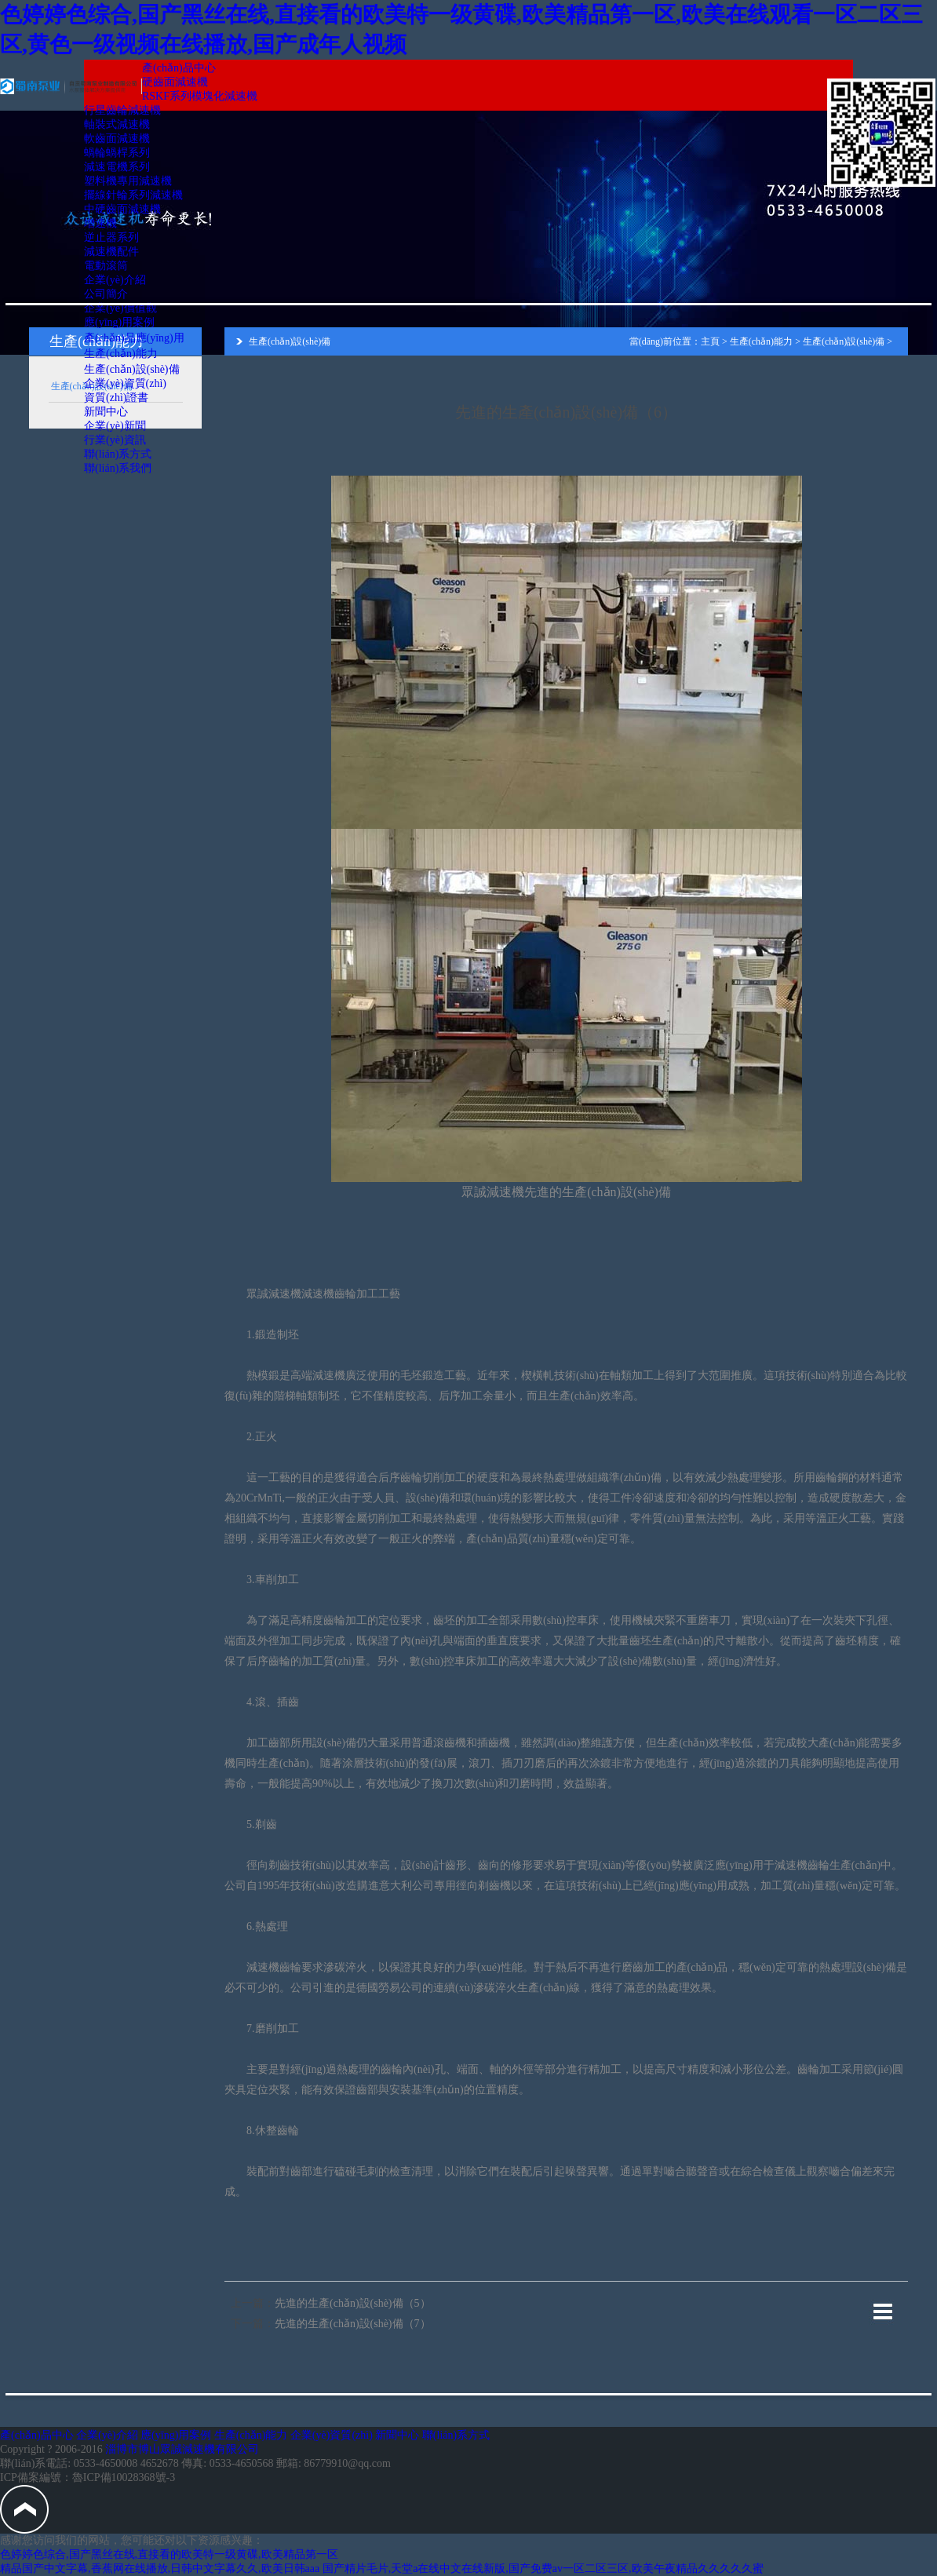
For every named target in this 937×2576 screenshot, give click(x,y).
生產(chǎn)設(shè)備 (132, 369)
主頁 (710, 341)
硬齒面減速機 (175, 82)
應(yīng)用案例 (119, 322)
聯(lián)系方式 (117, 454)
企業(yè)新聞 (115, 426)
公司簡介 (106, 294)
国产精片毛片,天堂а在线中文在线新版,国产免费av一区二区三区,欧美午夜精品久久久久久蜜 (543, 2568)
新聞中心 (106, 412)
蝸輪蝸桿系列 (117, 153)
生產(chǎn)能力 (121, 353)
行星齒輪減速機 (122, 110)
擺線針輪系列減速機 (133, 195)
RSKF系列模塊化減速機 (199, 96)
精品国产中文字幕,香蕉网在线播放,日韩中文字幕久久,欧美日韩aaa (159, 2568)
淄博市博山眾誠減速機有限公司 (182, 2449)
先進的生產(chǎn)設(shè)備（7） (353, 2324)
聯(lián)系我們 (117, 468)
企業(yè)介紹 (115, 280)
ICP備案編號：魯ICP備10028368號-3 (87, 2477)
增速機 (100, 223)
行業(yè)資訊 (115, 440)
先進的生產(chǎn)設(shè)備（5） (353, 2303)
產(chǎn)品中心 (179, 68)
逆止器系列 (111, 237)
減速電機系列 (117, 167)
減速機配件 (111, 251)
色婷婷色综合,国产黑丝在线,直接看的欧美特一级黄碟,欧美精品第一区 (169, 2554)
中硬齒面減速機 (122, 209)
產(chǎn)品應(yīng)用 (134, 338)
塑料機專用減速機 (128, 181)
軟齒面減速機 (117, 138)
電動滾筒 (106, 266)
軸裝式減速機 (117, 124)
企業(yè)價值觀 (120, 308)
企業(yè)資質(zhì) (125, 383)
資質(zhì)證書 (116, 397)
